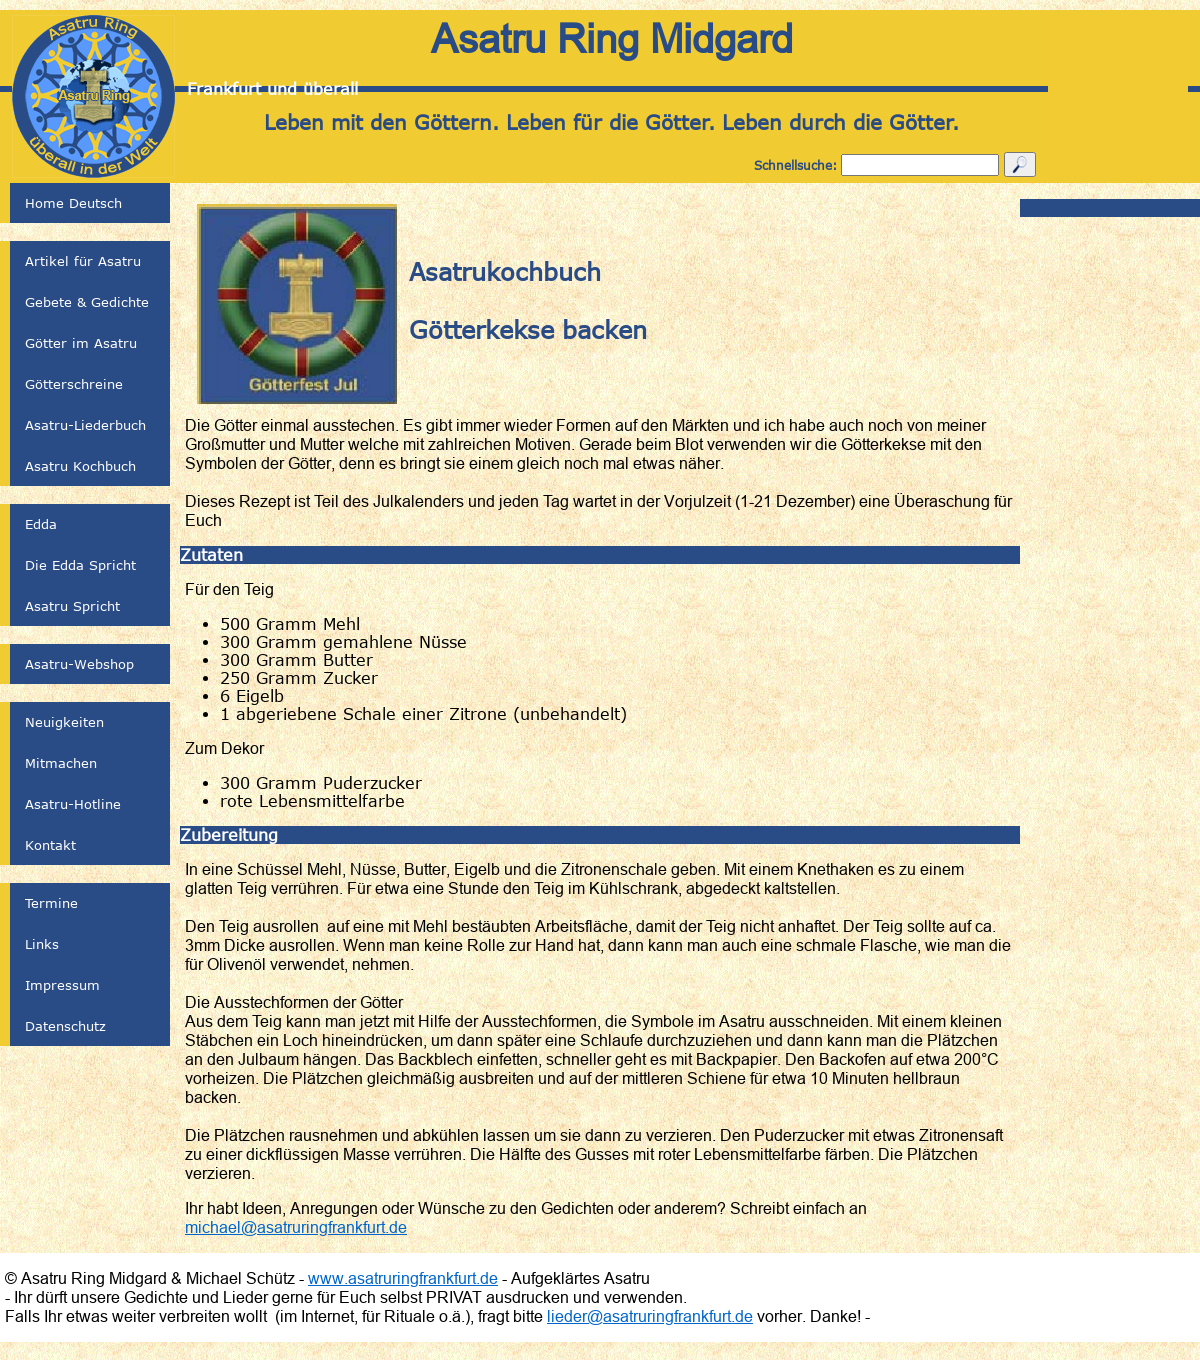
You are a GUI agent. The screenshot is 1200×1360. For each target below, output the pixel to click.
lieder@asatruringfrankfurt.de (650, 1316)
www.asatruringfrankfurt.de (403, 1278)
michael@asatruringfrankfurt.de (296, 1227)
